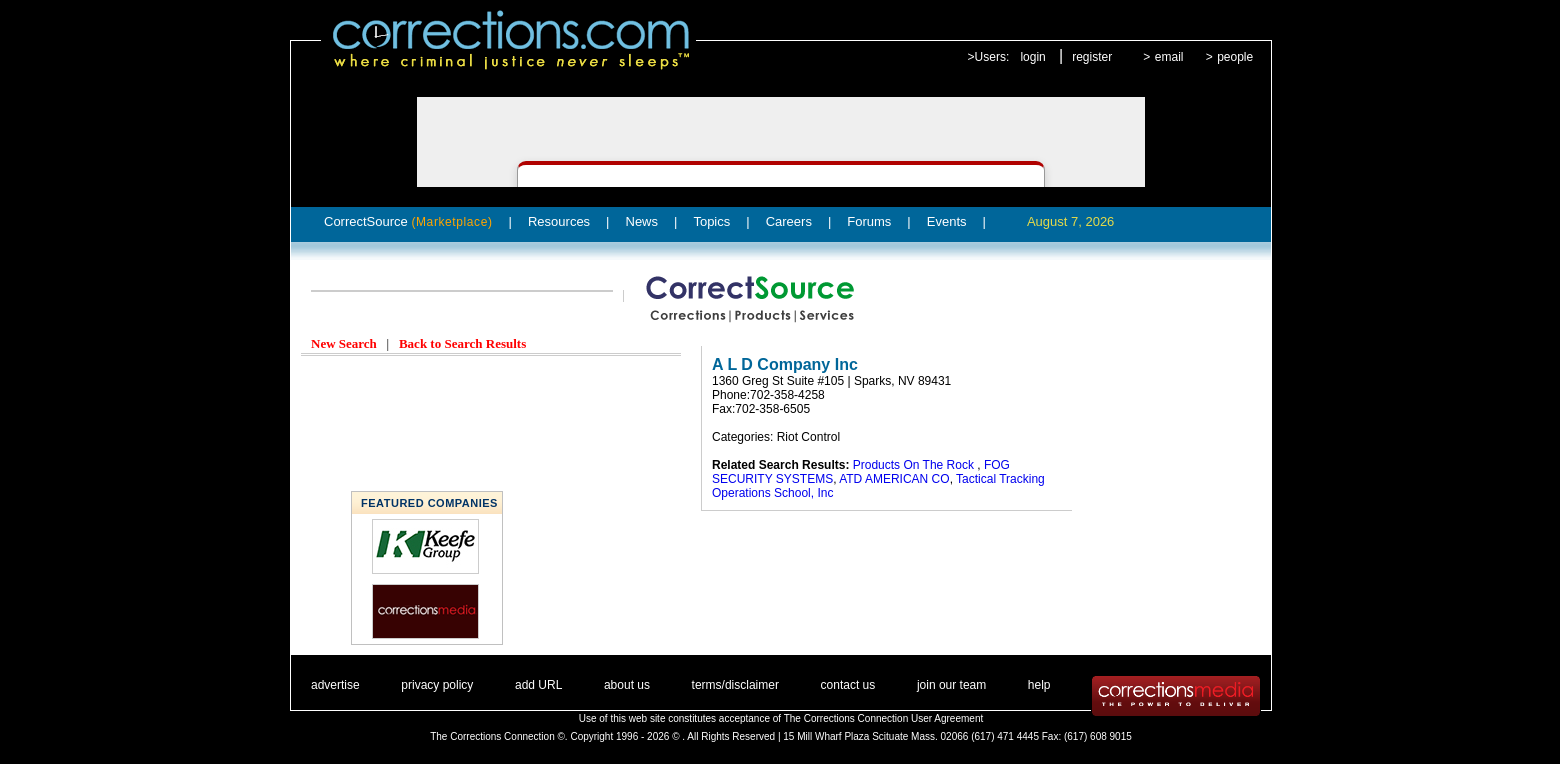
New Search (344, 343)
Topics (711, 221)
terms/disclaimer (735, 685)
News (642, 221)
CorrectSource (408, 221)
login (1032, 57)
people (1235, 57)
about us (627, 685)
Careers (789, 221)
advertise (335, 685)
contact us (848, 685)
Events (947, 221)
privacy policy (437, 685)
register (1092, 57)
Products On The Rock (915, 465)
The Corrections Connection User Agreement (884, 718)
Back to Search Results (462, 343)
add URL (538, 685)
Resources (559, 221)
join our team (951, 685)
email (1169, 57)
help (1039, 685)
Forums (869, 221)
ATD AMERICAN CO (894, 479)
